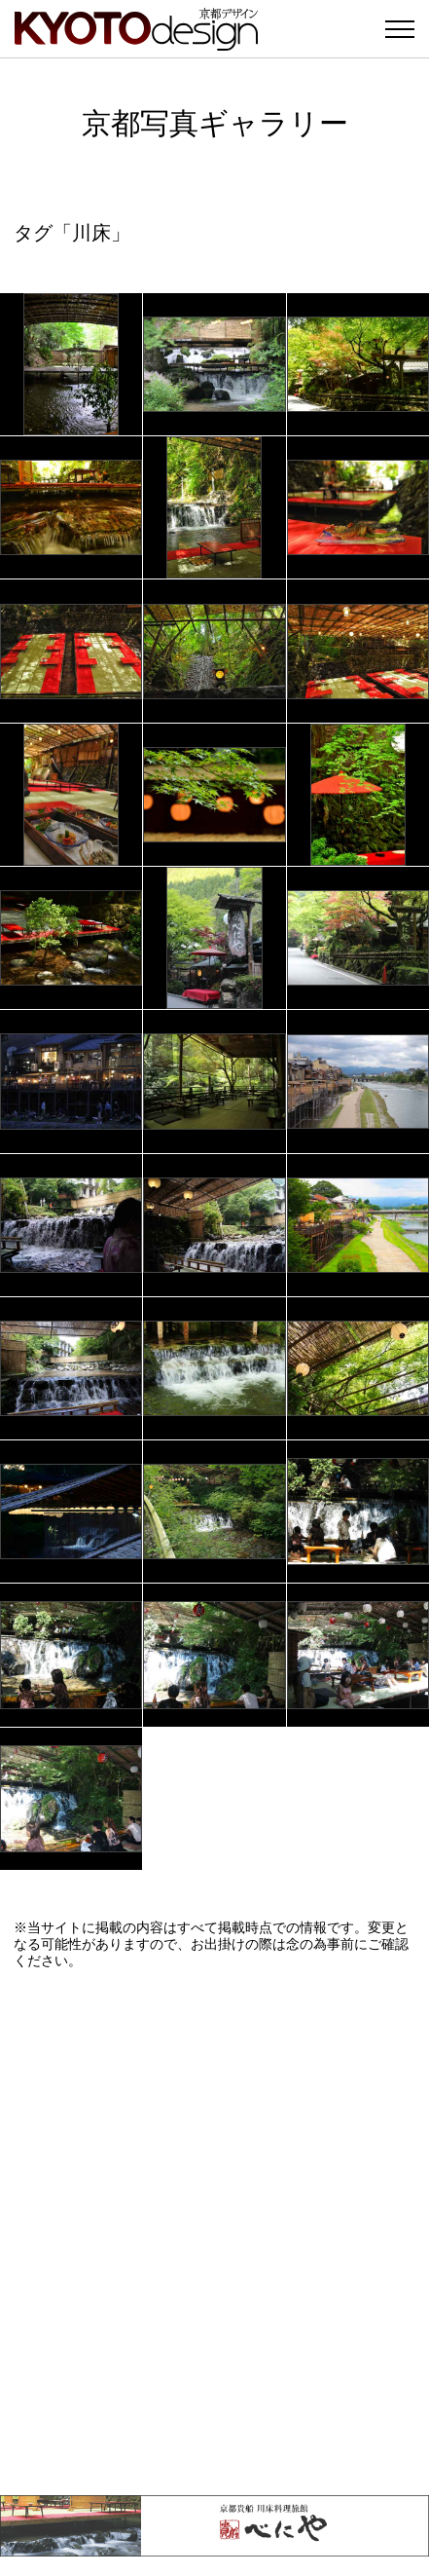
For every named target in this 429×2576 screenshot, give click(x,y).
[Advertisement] (214, 2231)
